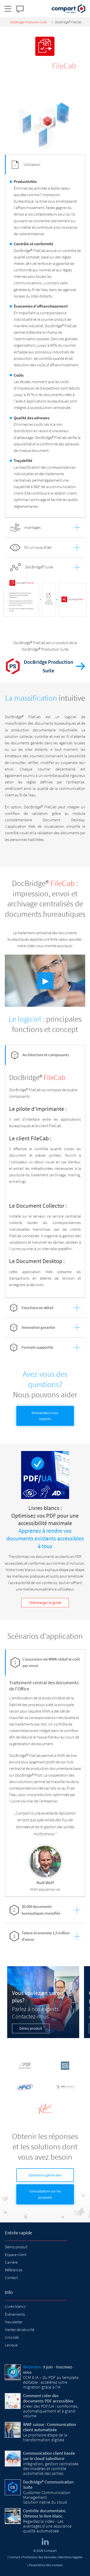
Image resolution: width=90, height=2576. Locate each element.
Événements (15, 2314)
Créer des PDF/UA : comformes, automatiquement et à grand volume (50, 2411)
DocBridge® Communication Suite (48, 2484)
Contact (11, 2277)
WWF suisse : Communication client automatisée (49, 2427)
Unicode (12, 2337)
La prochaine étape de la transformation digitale (45, 2437)
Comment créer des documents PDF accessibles (48, 2398)
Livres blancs (15, 2306)
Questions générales (45, 2175)
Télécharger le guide (45, 1602)
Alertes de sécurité (19, 2329)
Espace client (15, 2254)
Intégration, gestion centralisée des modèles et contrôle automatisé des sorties (50, 2468)
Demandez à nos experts (45, 1415)
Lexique (11, 2345)
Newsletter (13, 2322)
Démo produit (30, 2028)
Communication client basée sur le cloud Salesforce (49, 2455)
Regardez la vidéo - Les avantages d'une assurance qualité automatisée (47, 2526)
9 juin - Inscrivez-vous (48, 2369)
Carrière (11, 2262)
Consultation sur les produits (45, 2194)
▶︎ (45, 980)
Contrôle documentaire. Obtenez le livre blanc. (44, 2513)
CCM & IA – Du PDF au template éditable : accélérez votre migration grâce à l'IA (50, 2382)
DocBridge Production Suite (48, 666)
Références (14, 2270)
